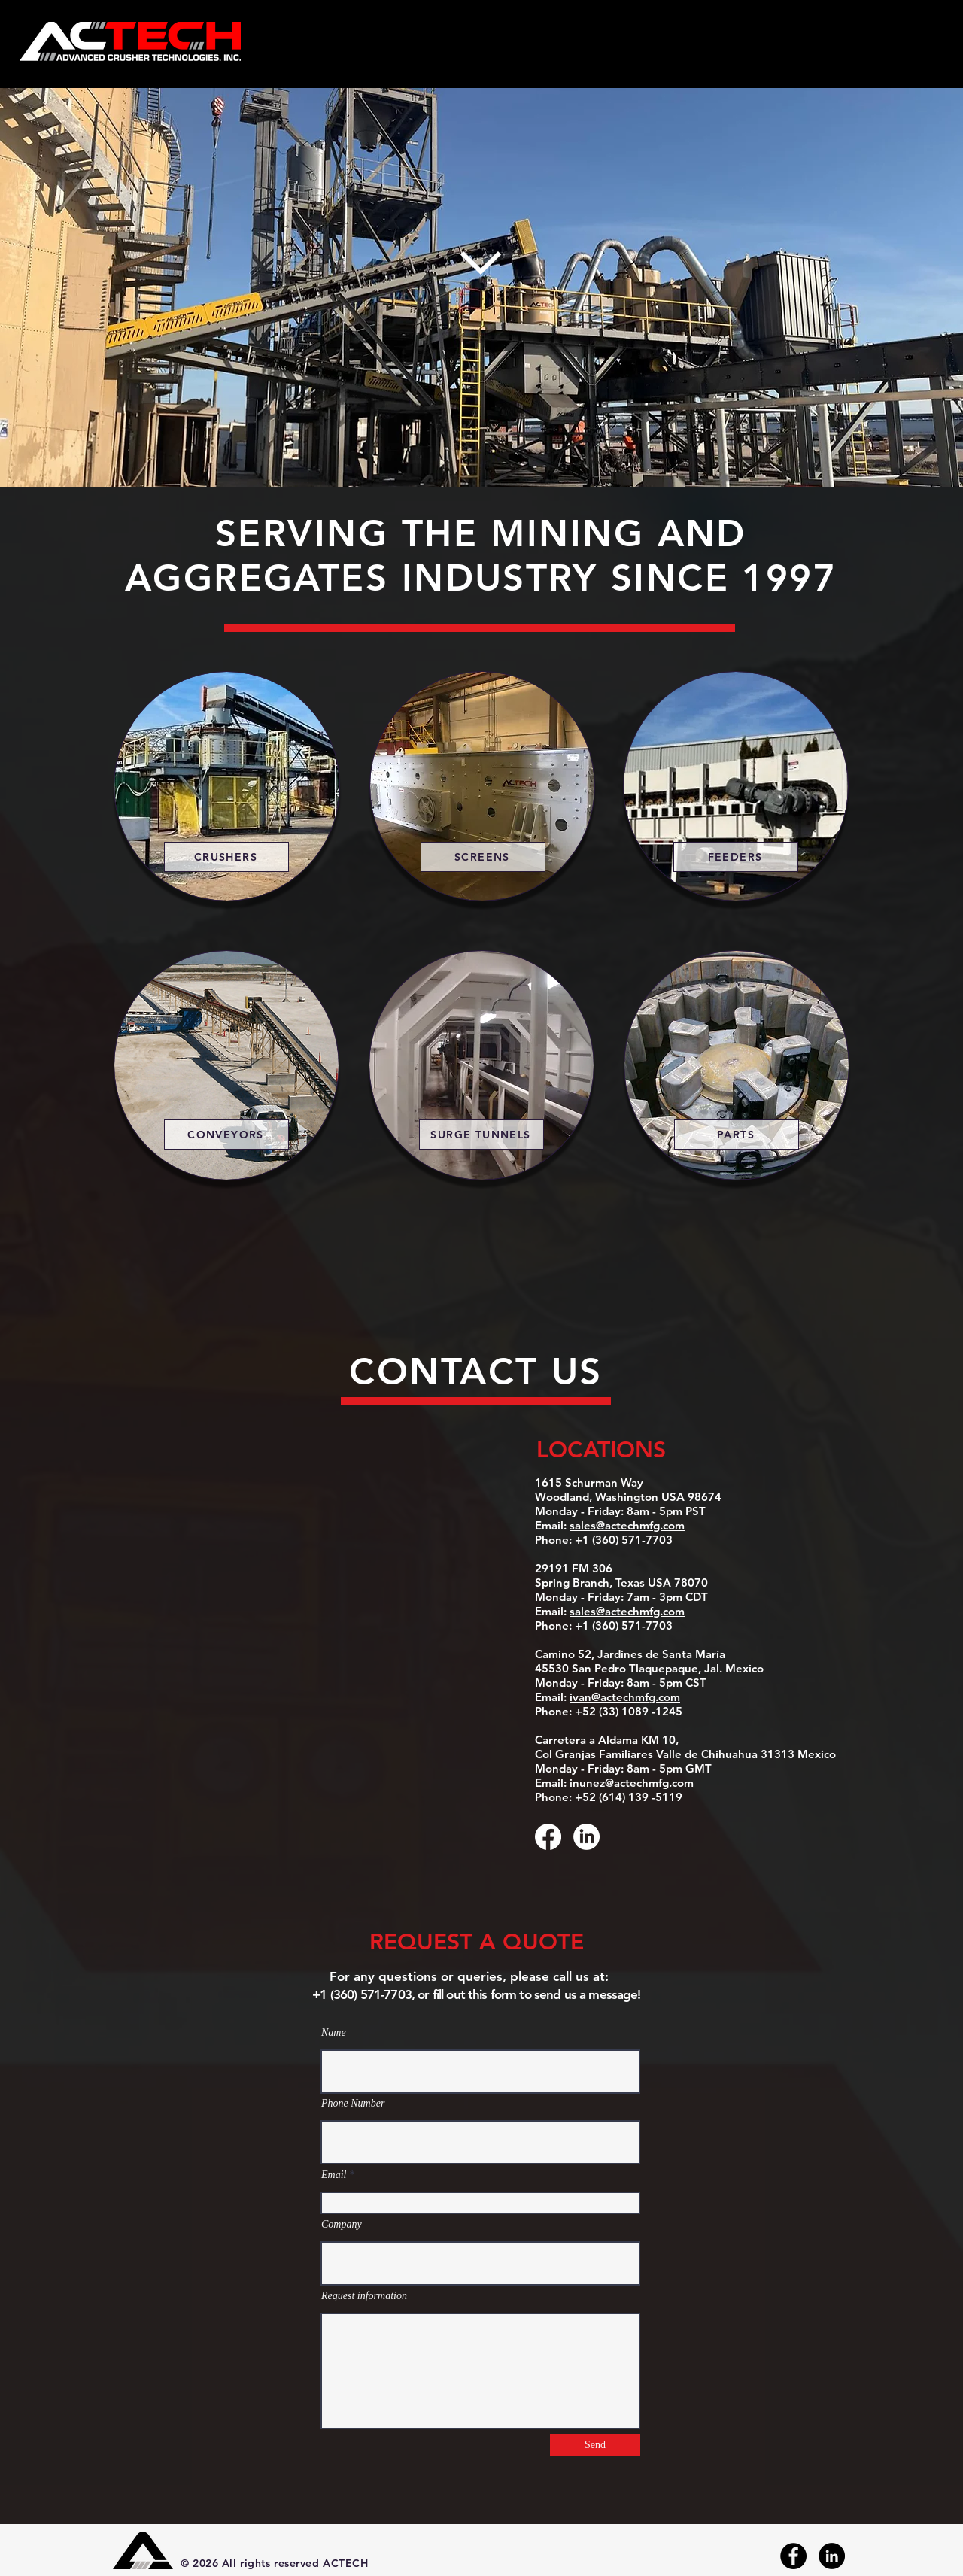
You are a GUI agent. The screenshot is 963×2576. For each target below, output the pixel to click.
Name (333, 2033)
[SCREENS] (483, 857)
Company (341, 2224)
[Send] (595, 2445)
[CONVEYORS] (226, 1134)
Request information (364, 2296)
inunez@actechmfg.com (632, 1783)
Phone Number (352, 2103)
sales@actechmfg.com (627, 1525)
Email (333, 2175)
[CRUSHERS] (226, 857)
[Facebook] (548, 1837)
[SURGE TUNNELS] (481, 1134)
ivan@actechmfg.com (625, 1697)
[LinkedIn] (586, 1837)
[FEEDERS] (735, 857)
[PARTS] (736, 1134)
